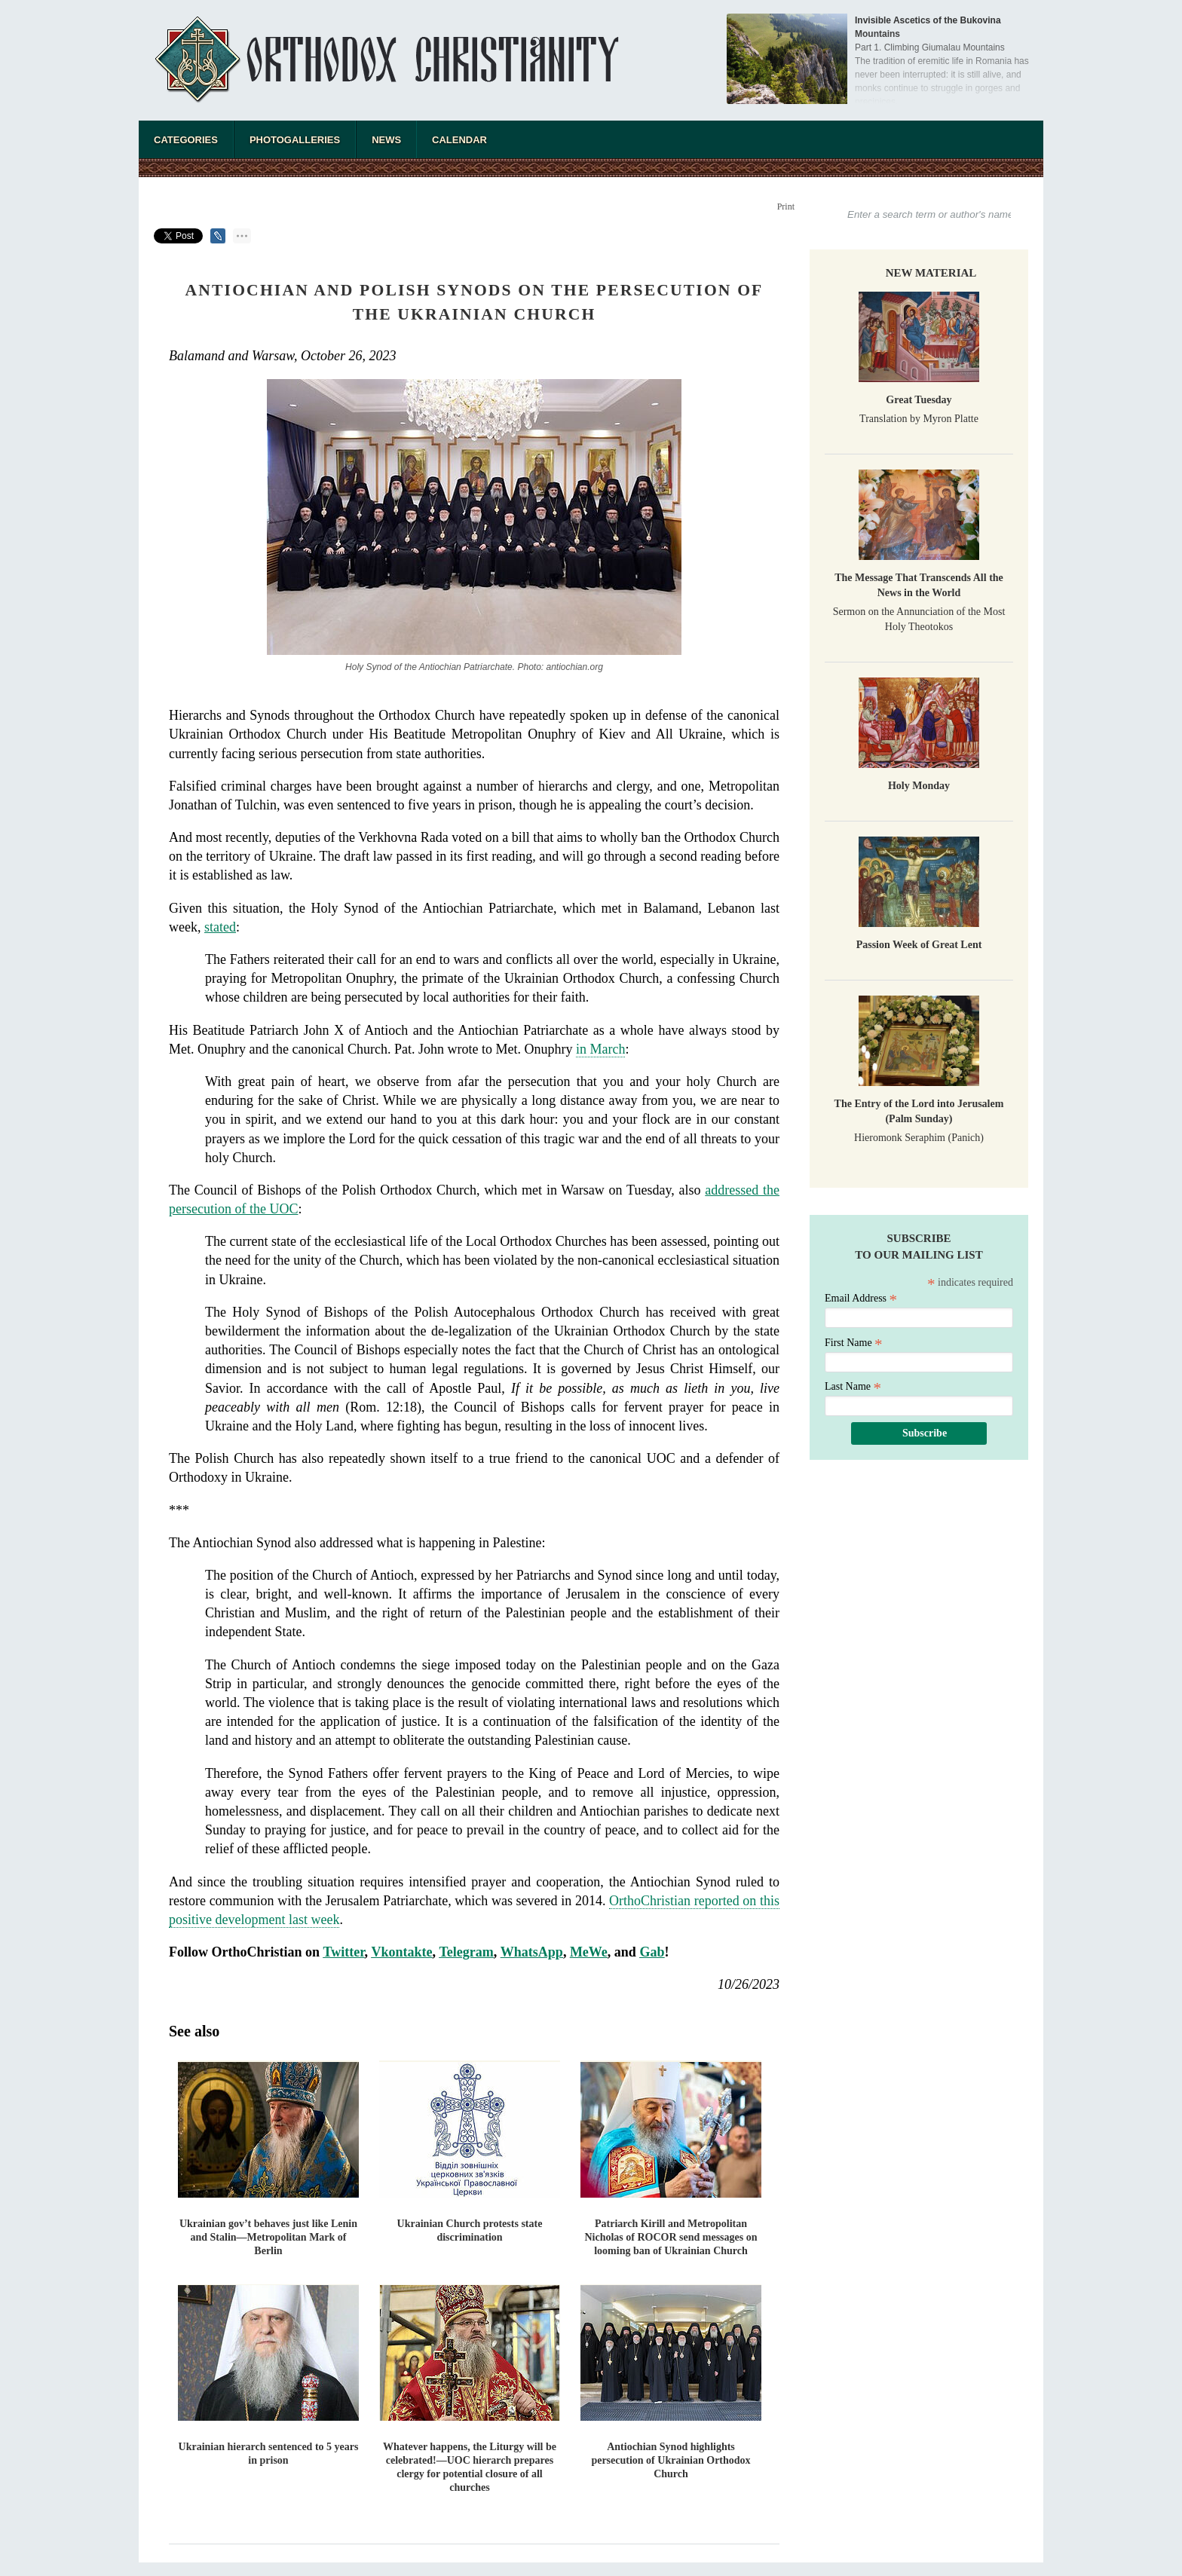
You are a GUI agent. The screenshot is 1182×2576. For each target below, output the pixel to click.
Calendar (459, 139)
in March (600, 1049)
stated (220, 927)
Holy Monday (919, 785)
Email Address (861, 1298)
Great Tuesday (918, 399)
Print (786, 206)
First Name (854, 1342)
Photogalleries (295, 139)
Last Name (853, 1386)
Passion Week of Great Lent (919, 944)
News (386, 139)
